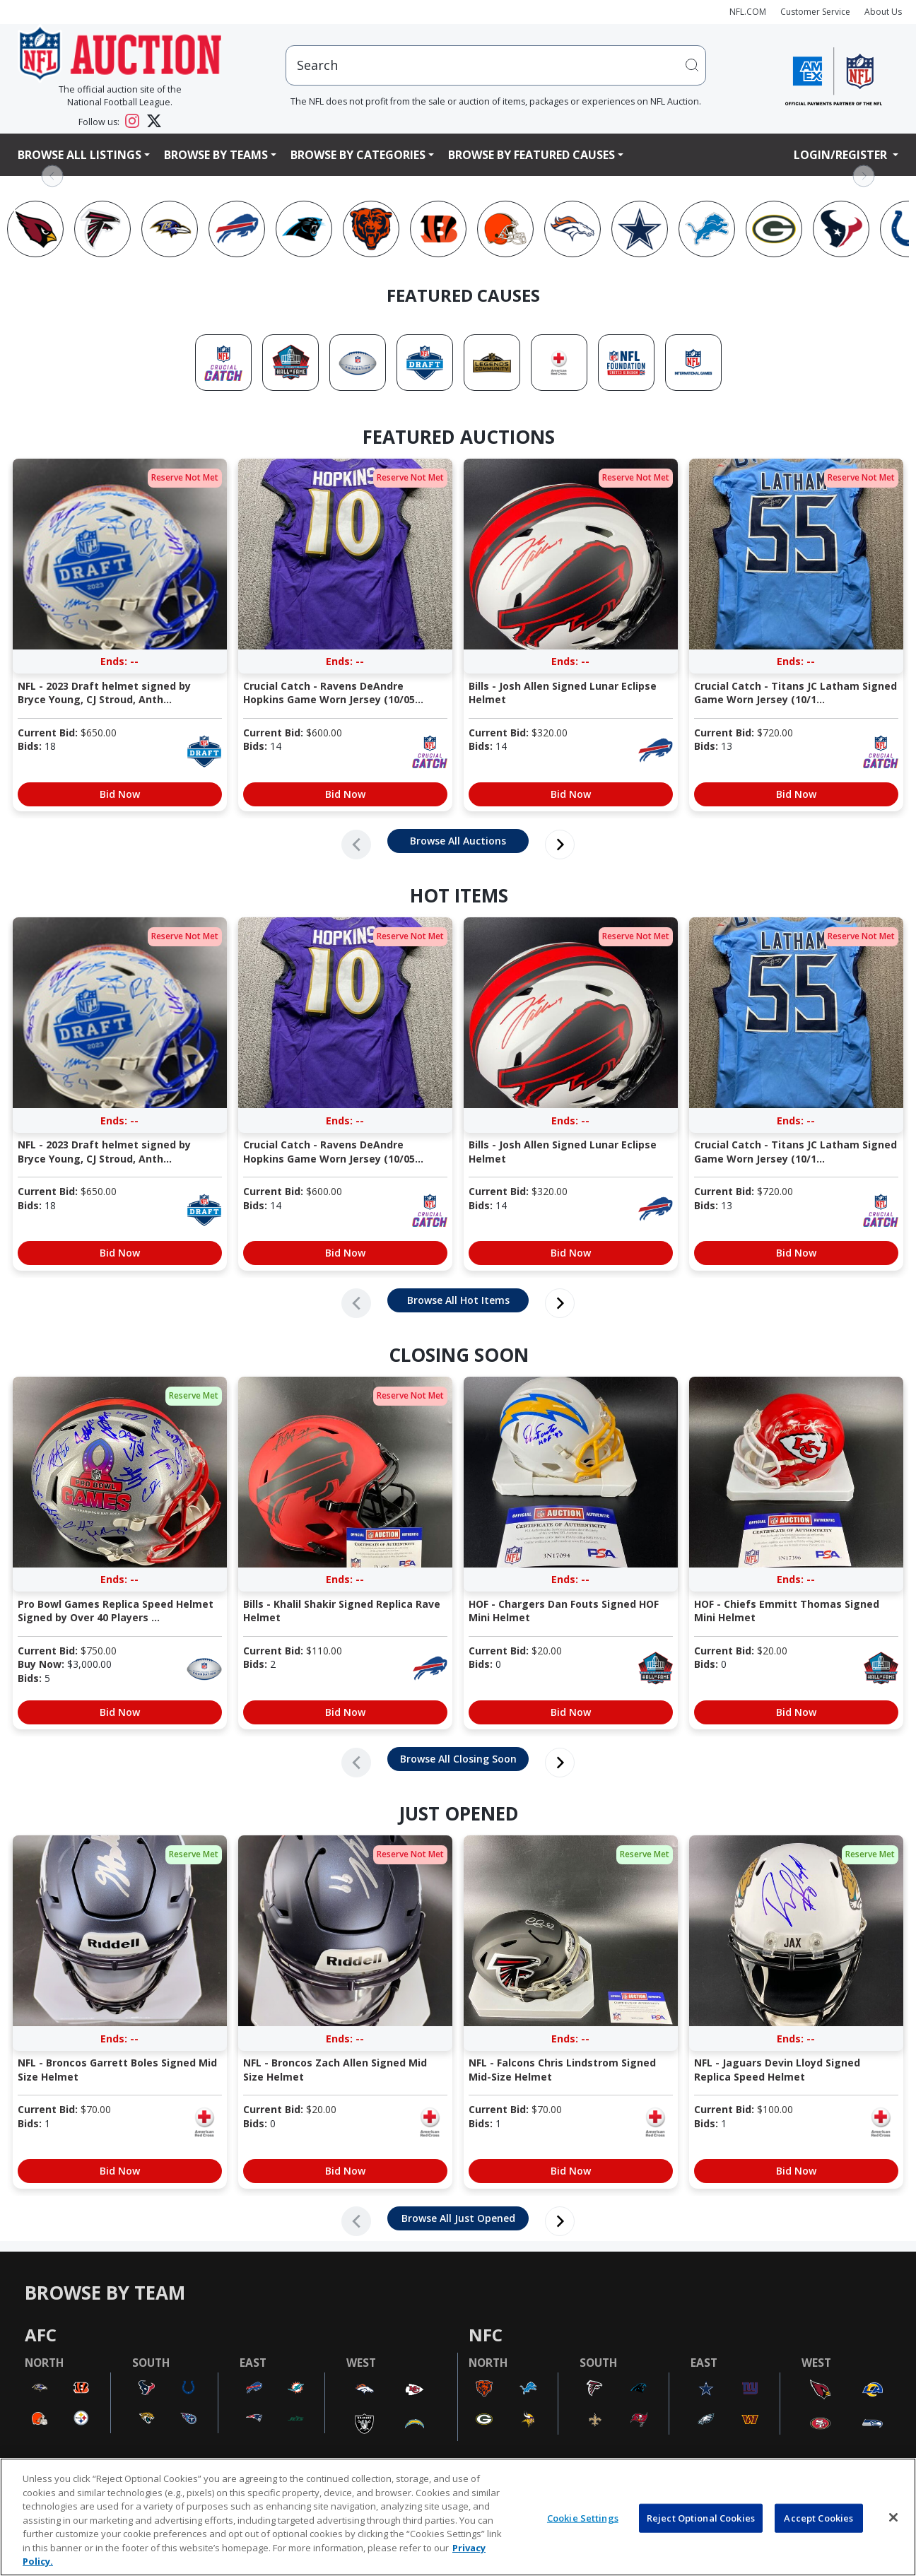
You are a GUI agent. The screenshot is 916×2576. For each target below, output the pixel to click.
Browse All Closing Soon (458, 1758)
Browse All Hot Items (458, 1300)
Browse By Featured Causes (531, 155)
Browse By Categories (357, 155)
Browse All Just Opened (458, 2218)
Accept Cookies (818, 2517)
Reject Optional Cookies (701, 2517)
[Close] (893, 2517)
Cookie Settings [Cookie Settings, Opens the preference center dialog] (582, 2517)
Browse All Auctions (458, 840)
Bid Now (120, 794)
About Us (883, 12)
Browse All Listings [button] (79, 155)
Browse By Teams (216, 155)
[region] (458, 2517)
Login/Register (842, 155)
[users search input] (496, 65)
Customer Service (815, 12)
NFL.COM (747, 12)
